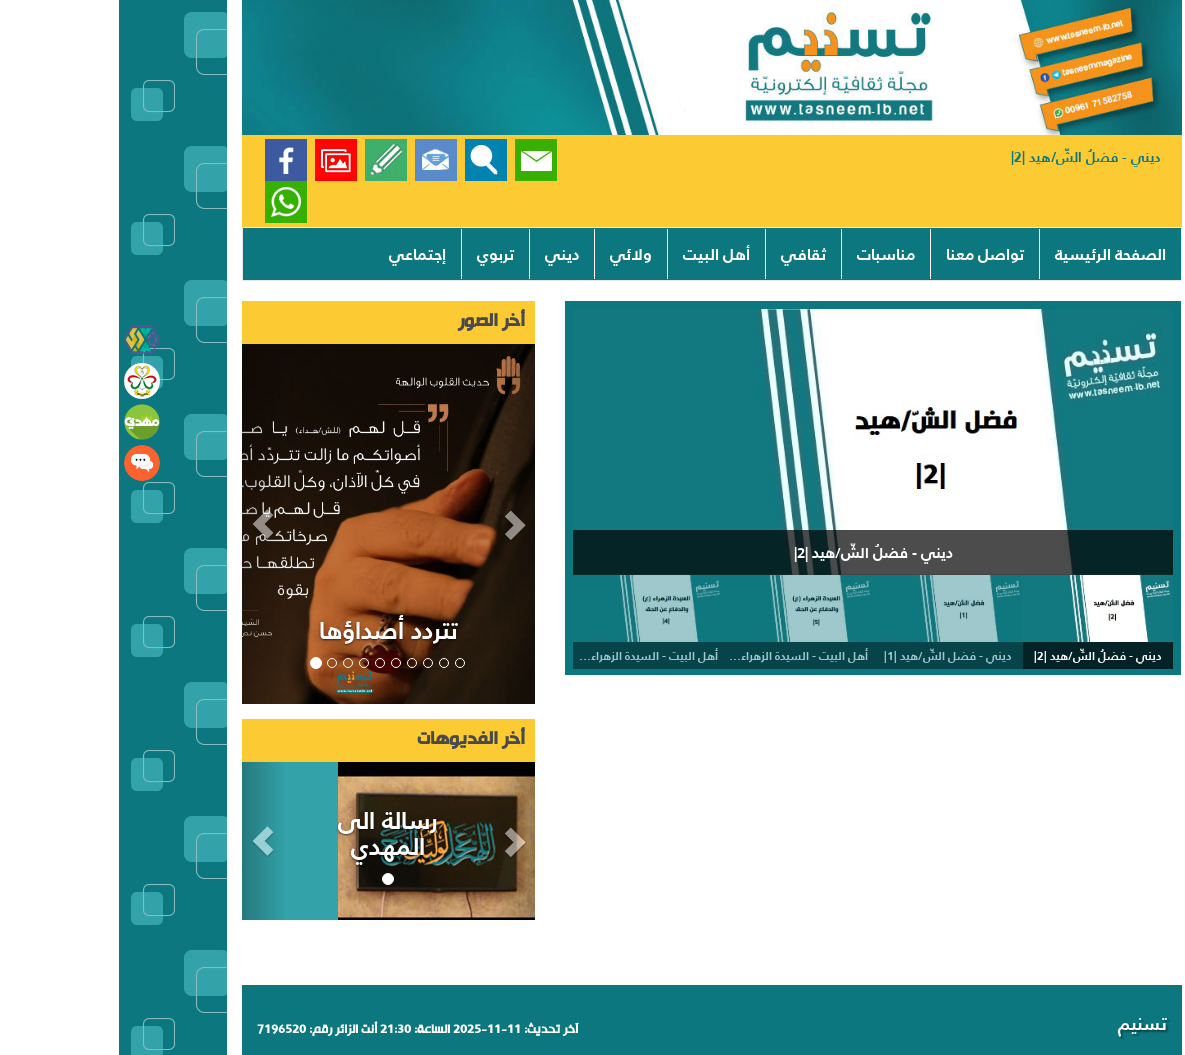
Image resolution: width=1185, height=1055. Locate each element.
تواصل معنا (866, 254)
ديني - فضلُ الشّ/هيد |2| (967, 157)
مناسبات (767, 254)
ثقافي (684, 254)
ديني (443, 254)
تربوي (376, 254)
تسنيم (1023, 1023)
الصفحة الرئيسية (991, 254)
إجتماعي (298, 254)
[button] (145, 524)
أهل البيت (597, 254)
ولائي (512, 254)
